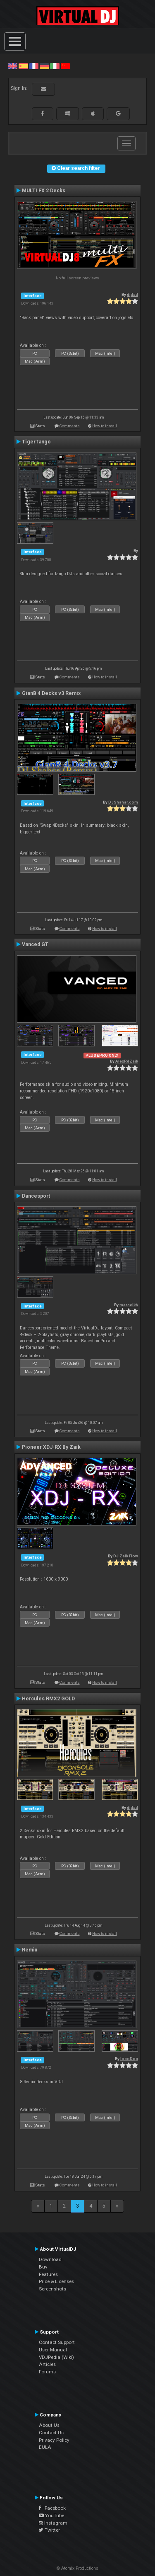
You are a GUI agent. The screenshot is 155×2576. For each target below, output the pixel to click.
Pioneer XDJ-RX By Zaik (51, 1447)
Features (48, 2274)
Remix (29, 1950)
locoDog (129, 2058)
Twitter (49, 2530)
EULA (45, 2447)
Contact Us (51, 2433)
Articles (47, 2364)
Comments (70, 426)
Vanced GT (35, 944)
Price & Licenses (56, 2281)
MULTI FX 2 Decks (43, 191)
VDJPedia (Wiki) (56, 2357)
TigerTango (36, 442)
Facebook (52, 2508)
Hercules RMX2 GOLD (48, 1699)
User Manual (53, 2350)
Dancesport (36, 1196)
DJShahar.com (123, 802)
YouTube (51, 2515)
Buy (43, 2267)
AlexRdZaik (126, 1061)
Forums (47, 2372)
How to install (104, 426)
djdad (132, 294)
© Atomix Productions (77, 2568)
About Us (49, 2425)
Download (50, 2259)
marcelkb (128, 1305)
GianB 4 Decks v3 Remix (51, 693)
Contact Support (57, 2342)
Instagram (53, 2523)
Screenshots (52, 2289)
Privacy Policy (54, 2440)
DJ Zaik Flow (125, 1556)
